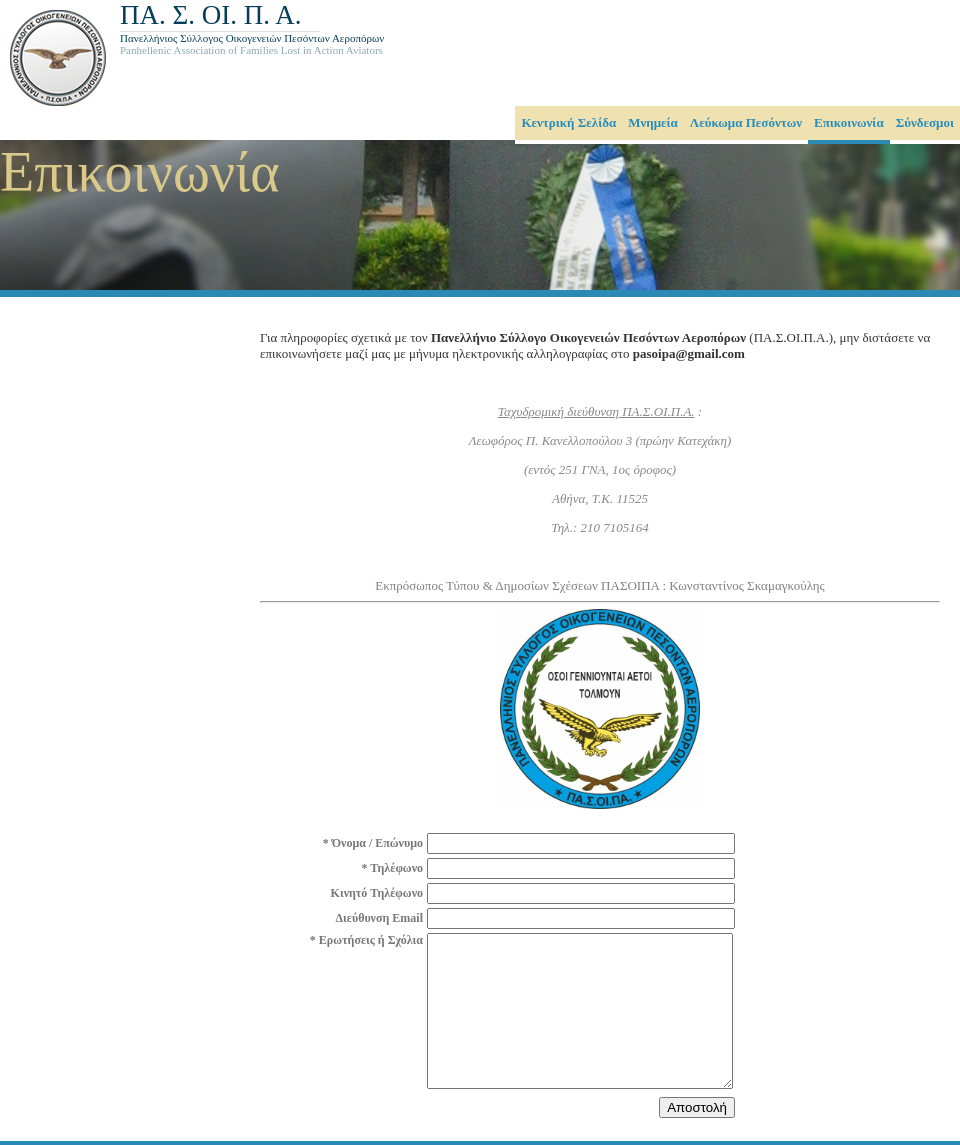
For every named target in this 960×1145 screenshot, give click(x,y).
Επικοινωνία (849, 122)
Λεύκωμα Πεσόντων (746, 122)
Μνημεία (653, 122)
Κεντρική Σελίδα (568, 122)
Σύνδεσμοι (925, 122)
